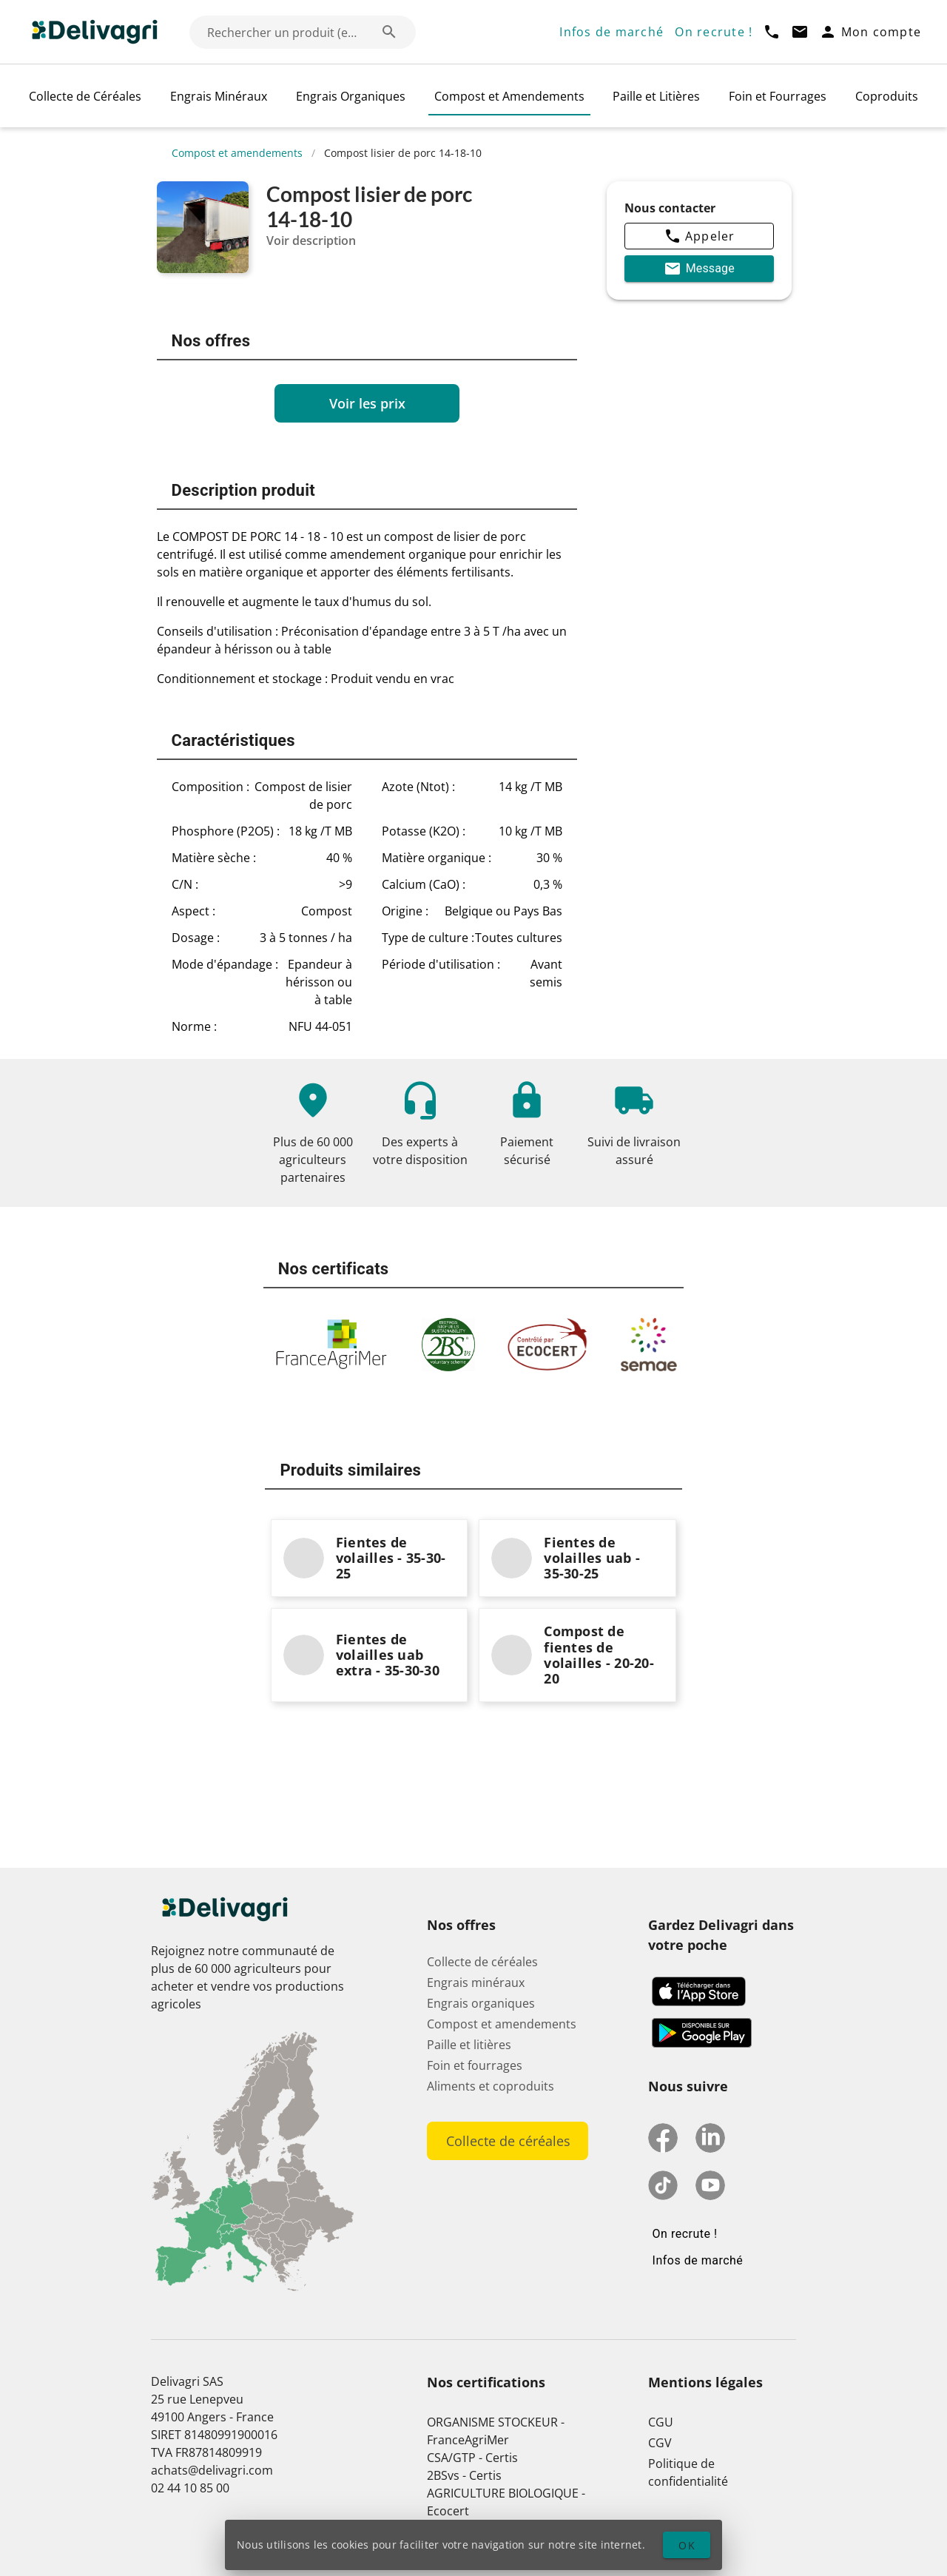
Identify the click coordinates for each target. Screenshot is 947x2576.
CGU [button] (660, 2422)
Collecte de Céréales (85, 96)
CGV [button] (660, 2443)
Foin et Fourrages (777, 96)
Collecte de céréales (482, 1962)
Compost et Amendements (509, 96)
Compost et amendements (237, 153)
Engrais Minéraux (218, 96)
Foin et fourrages (474, 2065)
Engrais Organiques (350, 96)
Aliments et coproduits (490, 2086)
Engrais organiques (481, 2003)
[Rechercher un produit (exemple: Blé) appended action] (389, 32)
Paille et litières (469, 2045)
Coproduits (886, 96)
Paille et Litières (656, 96)
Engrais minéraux (476, 1982)
